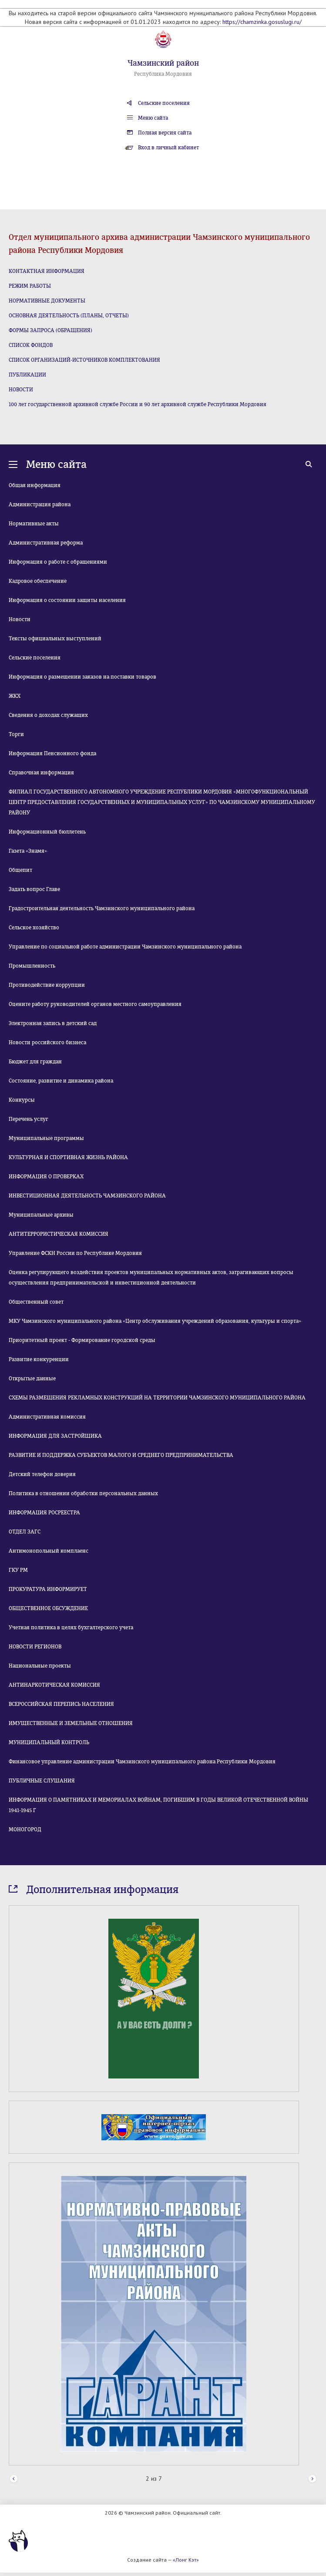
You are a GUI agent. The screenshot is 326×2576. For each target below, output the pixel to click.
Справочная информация (41, 773)
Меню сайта (153, 118)
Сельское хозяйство (34, 928)
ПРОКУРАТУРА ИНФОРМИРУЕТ (48, 1589)
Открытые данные (32, 1378)
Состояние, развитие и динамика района (61, 1081)
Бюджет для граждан (35, 1062)
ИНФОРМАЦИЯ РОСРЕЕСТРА (44, 1513)
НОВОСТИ (21, 390)
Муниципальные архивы (41, 1215)
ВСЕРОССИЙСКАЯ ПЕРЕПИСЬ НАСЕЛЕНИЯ (61, 1704)
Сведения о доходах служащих (48, 715)
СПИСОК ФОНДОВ (31, 345)
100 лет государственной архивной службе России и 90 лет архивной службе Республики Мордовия (137, 404)
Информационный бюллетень (47, 832)
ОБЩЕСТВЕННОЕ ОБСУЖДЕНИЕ (48, 1608)
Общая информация (34, 485)
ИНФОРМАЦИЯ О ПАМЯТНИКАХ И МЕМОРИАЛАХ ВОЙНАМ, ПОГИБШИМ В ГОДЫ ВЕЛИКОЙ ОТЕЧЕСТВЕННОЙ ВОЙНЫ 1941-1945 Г (158, 1805)
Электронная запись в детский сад (53, 1023)
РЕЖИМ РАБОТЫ (30, 286)
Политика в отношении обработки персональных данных (83, 1493)
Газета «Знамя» (28, 851)
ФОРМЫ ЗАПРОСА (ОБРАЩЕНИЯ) (50, 330)
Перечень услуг (28, 1119)
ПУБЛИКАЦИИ (27, 375)
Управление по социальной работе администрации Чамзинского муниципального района (125, 947)
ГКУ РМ (18, 1570)
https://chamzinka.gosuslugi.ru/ (262, 22)
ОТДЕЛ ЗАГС (24, 1532)
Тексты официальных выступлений (55, 639)
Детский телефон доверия (42, 1474)
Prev (14, 2479)
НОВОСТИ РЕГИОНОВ (35, 1647)
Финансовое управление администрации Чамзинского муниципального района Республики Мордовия (142, 1762)
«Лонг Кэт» (186, 2559)
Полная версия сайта (165, 133)
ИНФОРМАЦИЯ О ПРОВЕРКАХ (46, 1177)
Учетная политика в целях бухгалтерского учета (71, 1627)
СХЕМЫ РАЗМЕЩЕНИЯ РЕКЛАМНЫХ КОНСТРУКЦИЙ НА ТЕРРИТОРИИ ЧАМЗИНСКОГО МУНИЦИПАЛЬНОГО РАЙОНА (157, 1398)
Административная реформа (46, 543)
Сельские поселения (164, 103)
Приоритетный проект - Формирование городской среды (82, 1340)
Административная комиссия (47, 1417)
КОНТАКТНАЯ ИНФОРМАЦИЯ (46, 271)
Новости (19, 619)
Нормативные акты (34, 524)
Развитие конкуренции (39, 1359)
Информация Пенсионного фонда (52, 753)
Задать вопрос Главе (34, 889)
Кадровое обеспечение (38, 581)
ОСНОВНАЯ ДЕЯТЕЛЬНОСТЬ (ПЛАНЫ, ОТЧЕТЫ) (69, 316)
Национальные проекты (40, 1666)
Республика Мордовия (163, 74)
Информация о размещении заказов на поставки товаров (82, 677)
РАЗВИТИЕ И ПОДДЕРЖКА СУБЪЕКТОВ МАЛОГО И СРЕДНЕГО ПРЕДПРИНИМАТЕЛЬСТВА (121, 1455)
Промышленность (32, 966)
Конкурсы (22, 1100)
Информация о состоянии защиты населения (67, 600)
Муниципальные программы (46, 1138)
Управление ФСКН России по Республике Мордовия (75, 1253)
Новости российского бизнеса (47, 1042)
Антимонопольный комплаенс (48, 1551)
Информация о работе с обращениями (58, 562)
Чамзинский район (163, 63)
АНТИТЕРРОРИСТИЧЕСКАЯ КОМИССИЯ (58, 1234)
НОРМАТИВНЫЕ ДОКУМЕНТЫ (47, 301)
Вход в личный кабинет (168, 148)
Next (312, 2479)
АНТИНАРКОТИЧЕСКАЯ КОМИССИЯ (54, 1685)
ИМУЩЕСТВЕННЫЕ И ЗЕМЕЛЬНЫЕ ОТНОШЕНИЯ (71, 1723)
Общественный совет (36, 1302)
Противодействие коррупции (47, 985)
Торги (16, 734)
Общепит (20, 870)
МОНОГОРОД (25, 1829)
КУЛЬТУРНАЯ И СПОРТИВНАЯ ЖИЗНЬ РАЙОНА (68, 1157)
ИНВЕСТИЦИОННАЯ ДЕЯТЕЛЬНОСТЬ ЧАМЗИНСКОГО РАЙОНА (87, 1196)
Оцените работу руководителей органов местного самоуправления (95, 1004)
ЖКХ (14, 696)
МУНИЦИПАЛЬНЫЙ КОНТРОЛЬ (49, 1742)
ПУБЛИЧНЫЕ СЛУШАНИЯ (42, 1781)
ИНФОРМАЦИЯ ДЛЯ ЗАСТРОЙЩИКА (55, 1436)
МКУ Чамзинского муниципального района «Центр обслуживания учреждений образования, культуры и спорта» (155, 1321)
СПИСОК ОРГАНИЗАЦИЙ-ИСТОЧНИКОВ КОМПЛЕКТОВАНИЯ (84, 360)
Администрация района (40, 504)
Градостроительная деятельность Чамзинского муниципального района (102, 908)
